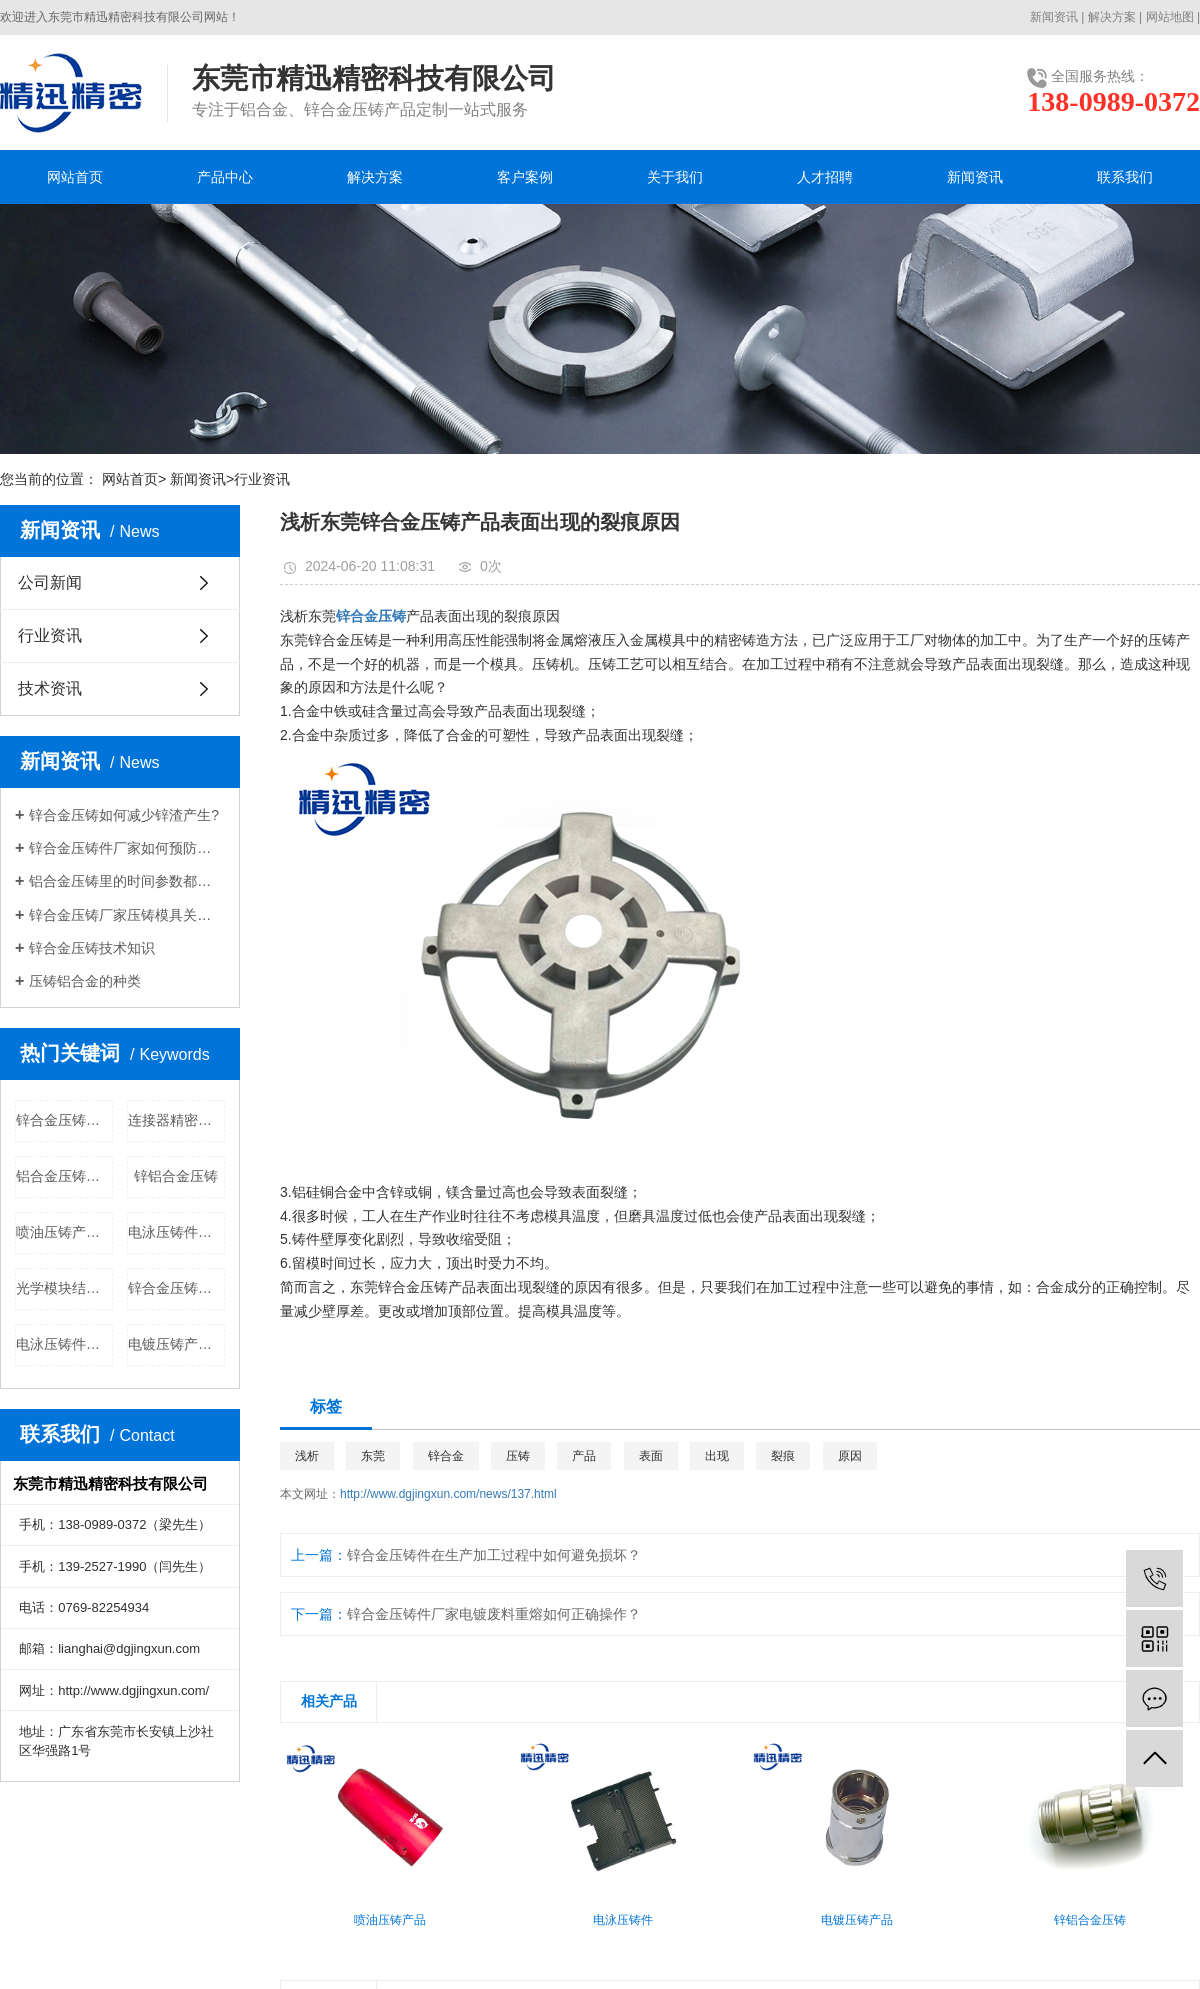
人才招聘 (825, 177)
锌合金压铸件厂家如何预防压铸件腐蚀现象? (127, 848)
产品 (584, 1456)
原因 (850, 1456)
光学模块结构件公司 (64, 1288)
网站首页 (75, 177)
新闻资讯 (1054, 17)
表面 (651, 1456)
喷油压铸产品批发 (64, 1232)
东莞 (373, 1456)
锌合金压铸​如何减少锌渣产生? (124, 815)
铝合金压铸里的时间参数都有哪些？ (127, 881)
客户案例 (525, 177)
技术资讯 (50, 688)
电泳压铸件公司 (64, 1344)
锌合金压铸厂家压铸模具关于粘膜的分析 (127, 915)
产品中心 (225, 177)
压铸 (518, 1456)
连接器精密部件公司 (176, 1120)
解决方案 (1112, 17)
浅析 (307, 1456)
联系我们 (1125, 177)
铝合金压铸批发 (64, 1176)
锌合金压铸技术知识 (92, 948)
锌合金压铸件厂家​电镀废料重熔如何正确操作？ (494, 1614)
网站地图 (1170, 17)
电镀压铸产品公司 (176, 1344)
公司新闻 (50, 582)
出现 (717, 1456)
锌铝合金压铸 (176, 1176)
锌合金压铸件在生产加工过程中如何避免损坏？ (494, 1555)
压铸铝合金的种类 (85, 981)
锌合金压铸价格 (64, 1120)
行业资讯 (262, 479)
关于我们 (675, 177)
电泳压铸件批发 (176, 1232)
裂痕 (783, 1456)
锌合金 (446, 1456)
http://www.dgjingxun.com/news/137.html (448, 1494)
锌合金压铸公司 (176, 1288)
